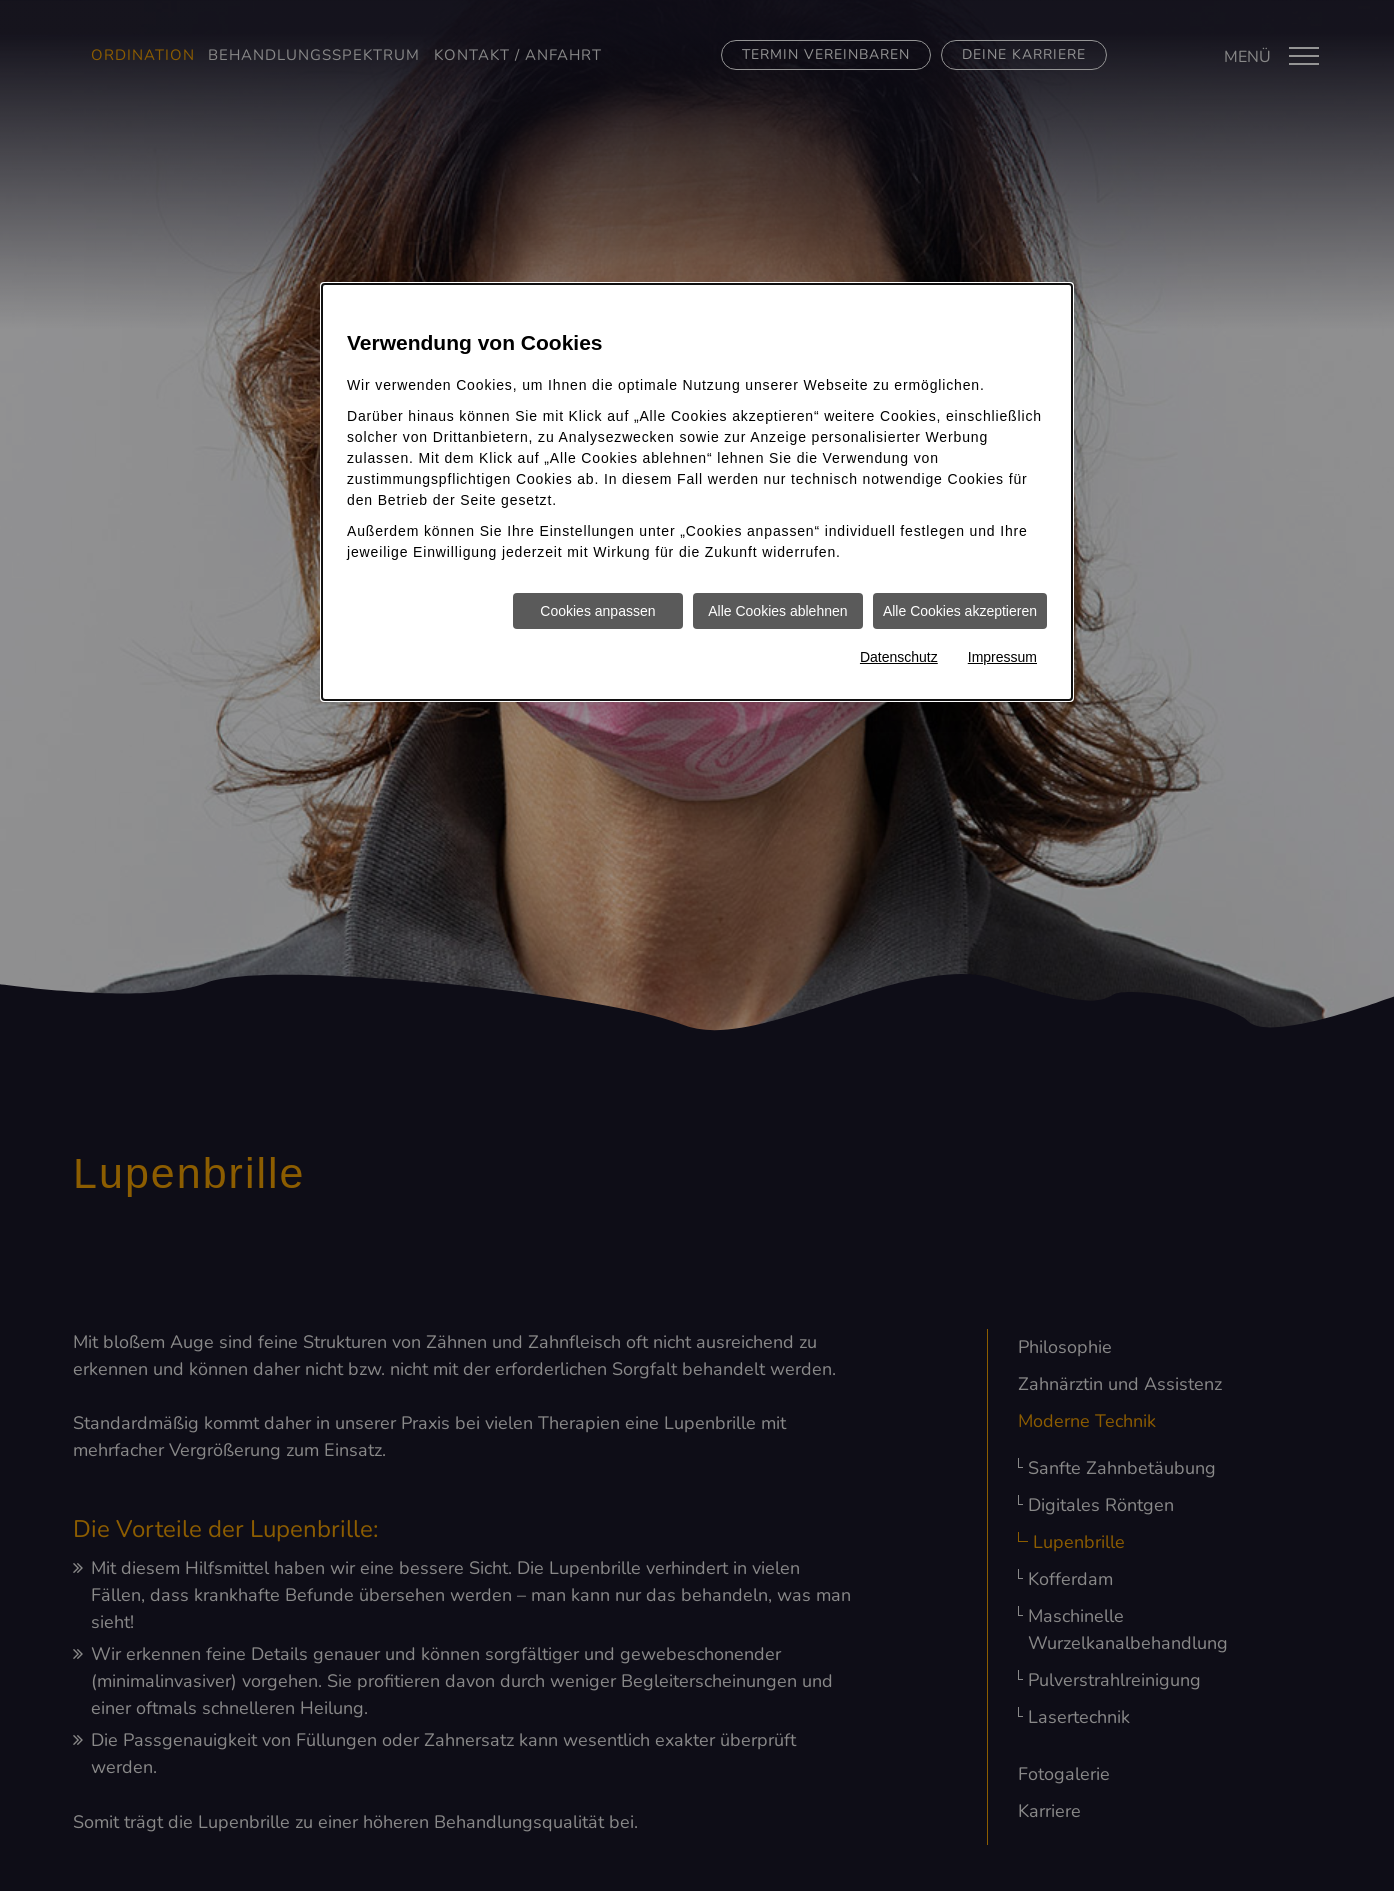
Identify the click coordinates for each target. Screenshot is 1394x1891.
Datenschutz (899, 657)
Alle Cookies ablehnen (777, 611)
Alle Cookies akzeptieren (960, 611)
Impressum (1002, 657)
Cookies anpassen (597, 611)
